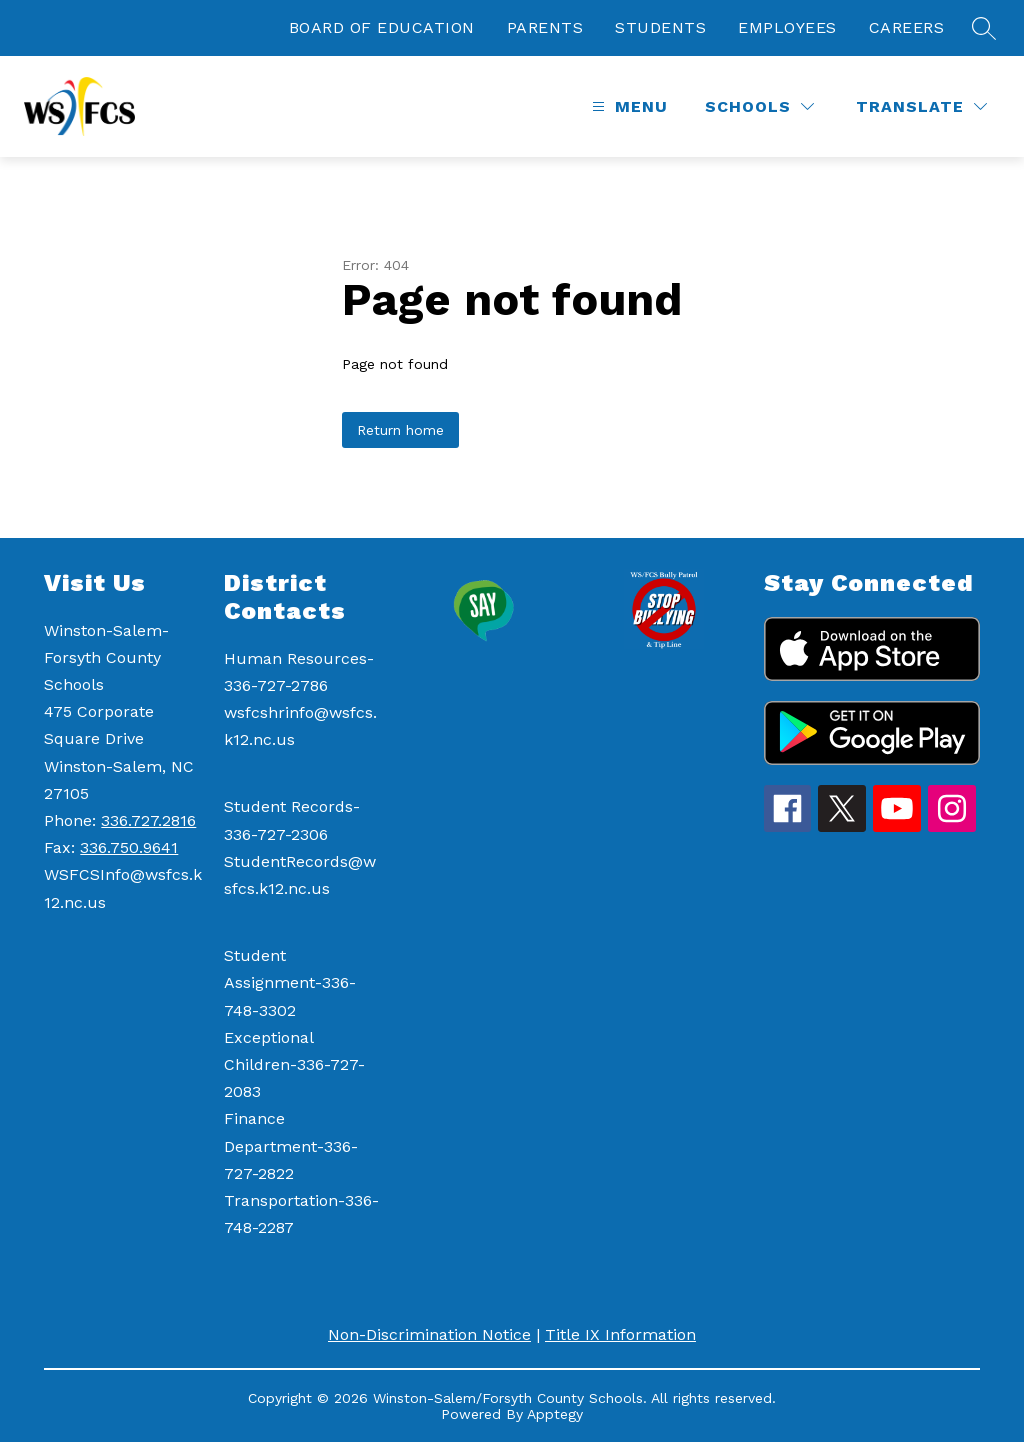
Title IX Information (620, 1334)
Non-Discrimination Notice (429, 1334)
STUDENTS (660, 27)
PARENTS (545, 27)
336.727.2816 (148, 820)
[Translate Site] (921, 106)
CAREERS (907, 27)
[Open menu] (627, 106)
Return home (400, 430)
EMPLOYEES (787, 27)
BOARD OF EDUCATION (382, 27)
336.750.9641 (129, 847)
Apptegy (555, 1414)
